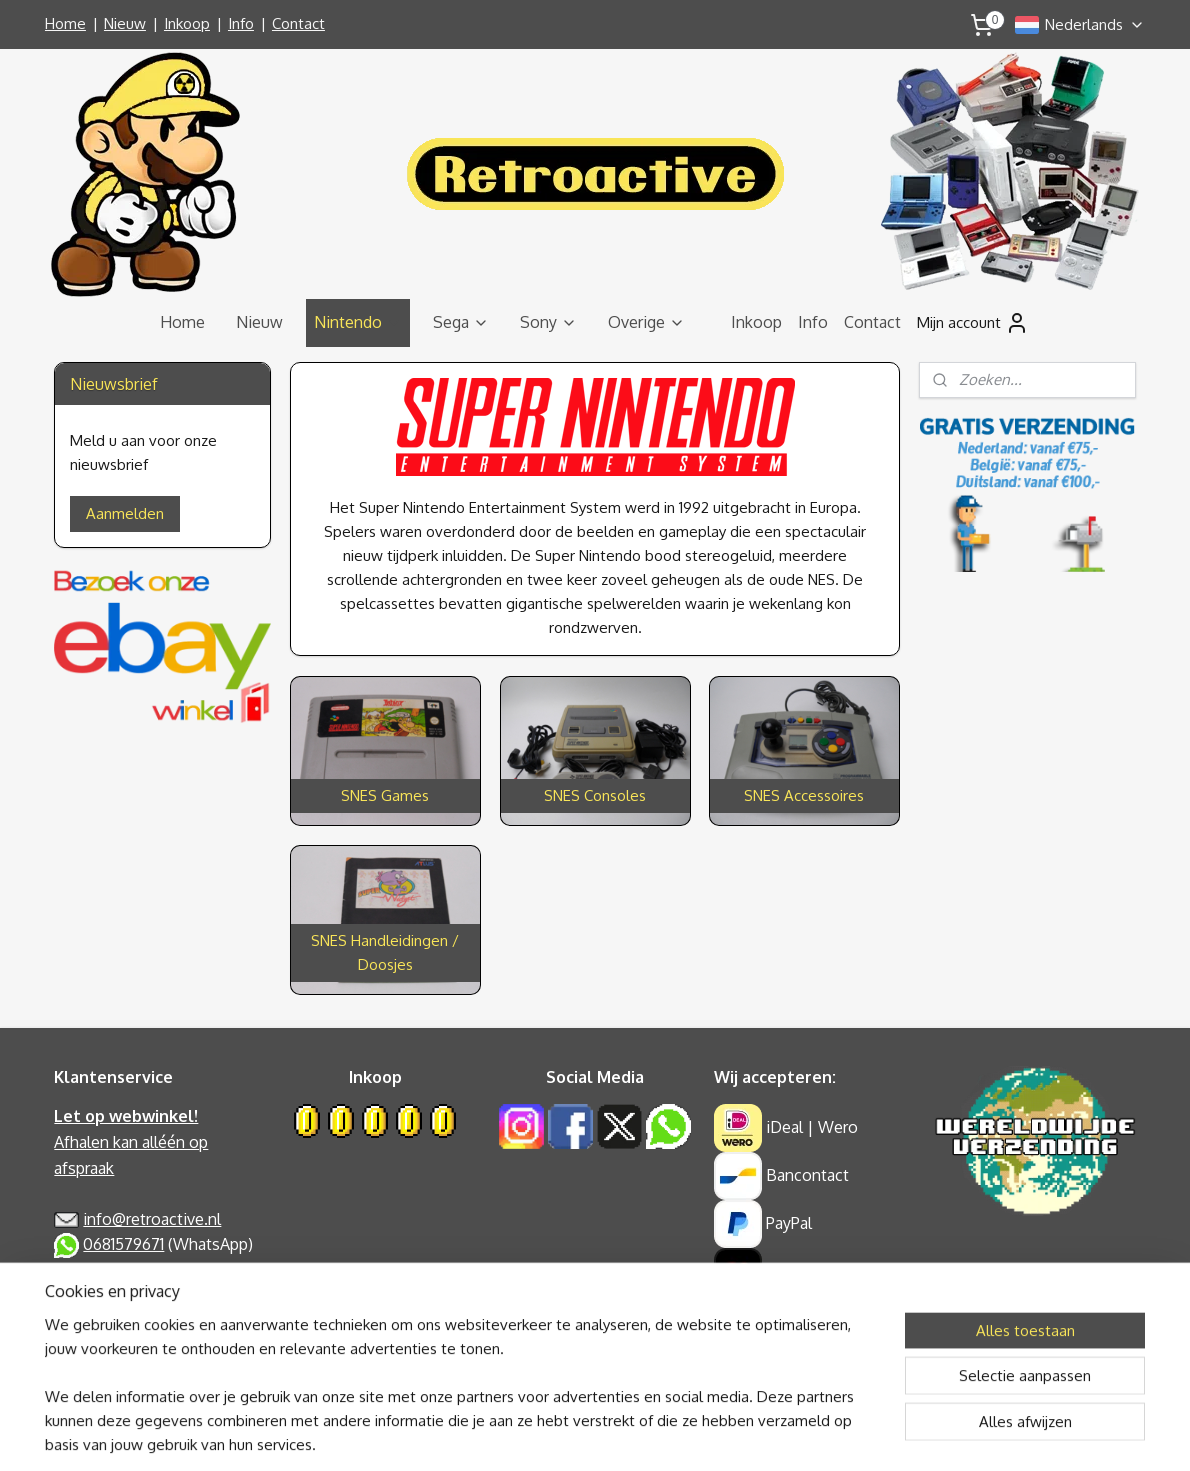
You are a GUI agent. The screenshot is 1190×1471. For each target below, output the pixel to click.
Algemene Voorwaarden (140, 1296)
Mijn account (973, 323)
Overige (646, 322)
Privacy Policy (102, 1270)
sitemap (527, 1434)
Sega (461, 322)
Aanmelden (125, 513)
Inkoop (187, 23)
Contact (298, 23)
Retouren (87, 1347)
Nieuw (125, 23)
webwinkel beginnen (631, 1434)
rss (563, 1434)
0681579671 (123, 1244)
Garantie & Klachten (125, 1322)
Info (241, 23)
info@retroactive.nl (152, 1219)
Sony (548, 322)
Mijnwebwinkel (788, 1434)
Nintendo (358, 322)
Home (65, 23)
